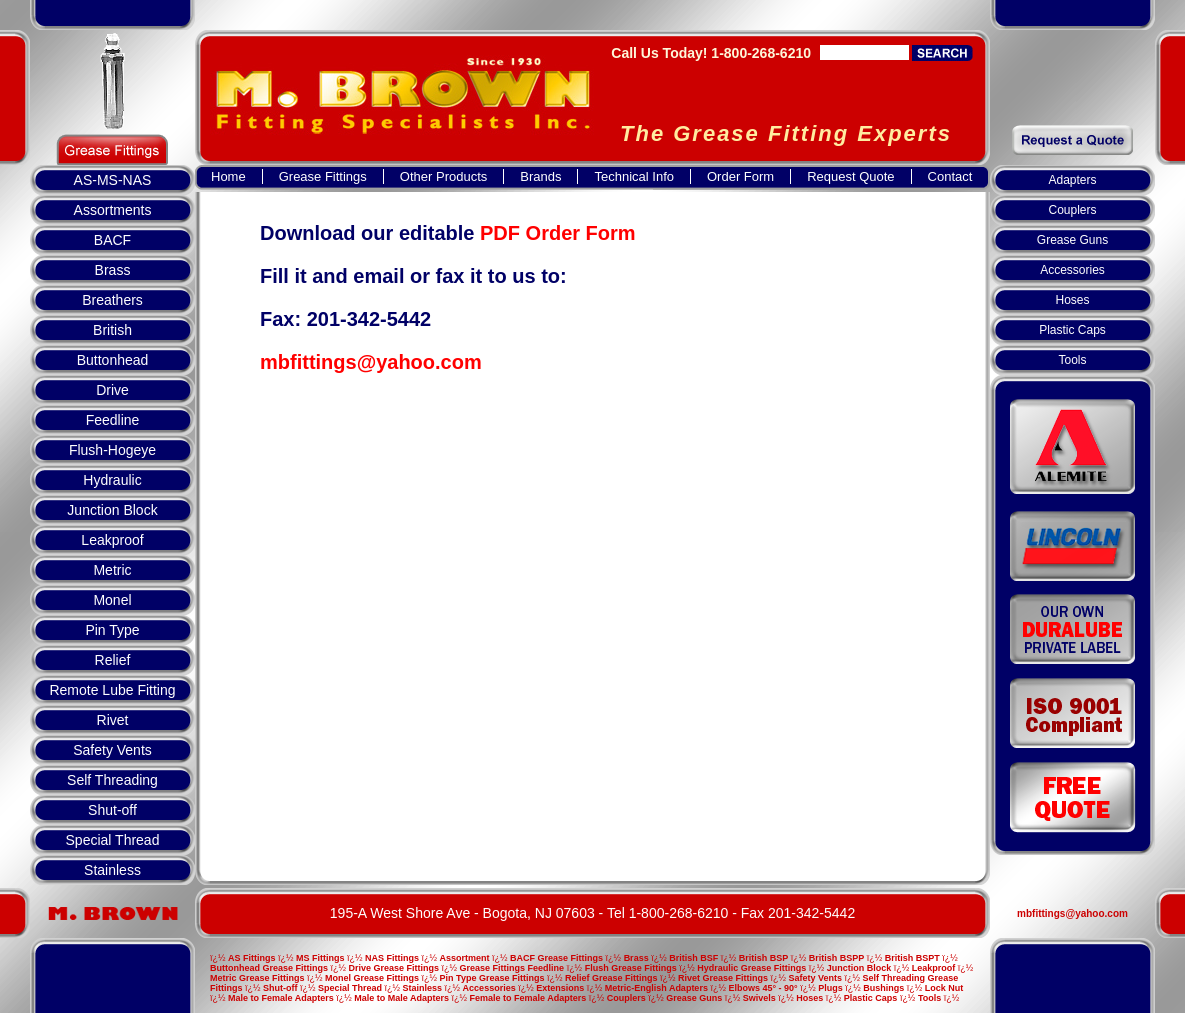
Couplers (1072, 210)
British (112, 330)
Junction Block (112, 510)
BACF (112, 240)
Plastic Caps (1072, 330)
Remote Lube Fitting (112, 690)
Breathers (112, 300)
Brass (113, 270)
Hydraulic (112, 480)
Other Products (443, 176)
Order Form (740, 176)
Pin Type (112, 630)
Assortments (113, 210)
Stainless (112, 870)
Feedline (113, 420)
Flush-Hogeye (112, 450)
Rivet (113, 720)
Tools (1072, 360)
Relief (113, 660)
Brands (540, 176)
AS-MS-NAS (113, 180)
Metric (112, 570)
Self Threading (112, 780)
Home (228, 176)
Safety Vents (112, 750)
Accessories (1072, 270)
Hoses (1072, 300)
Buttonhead (113, 360)
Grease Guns (1072, 240)
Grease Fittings (323, 176)
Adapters (1072, 180)
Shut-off (112, 810)
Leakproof (112, 540)
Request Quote (850, 176)
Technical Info (634, 176)
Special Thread (113, 840)
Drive (112, 390)
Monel (112, 600)
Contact (950, 176)
